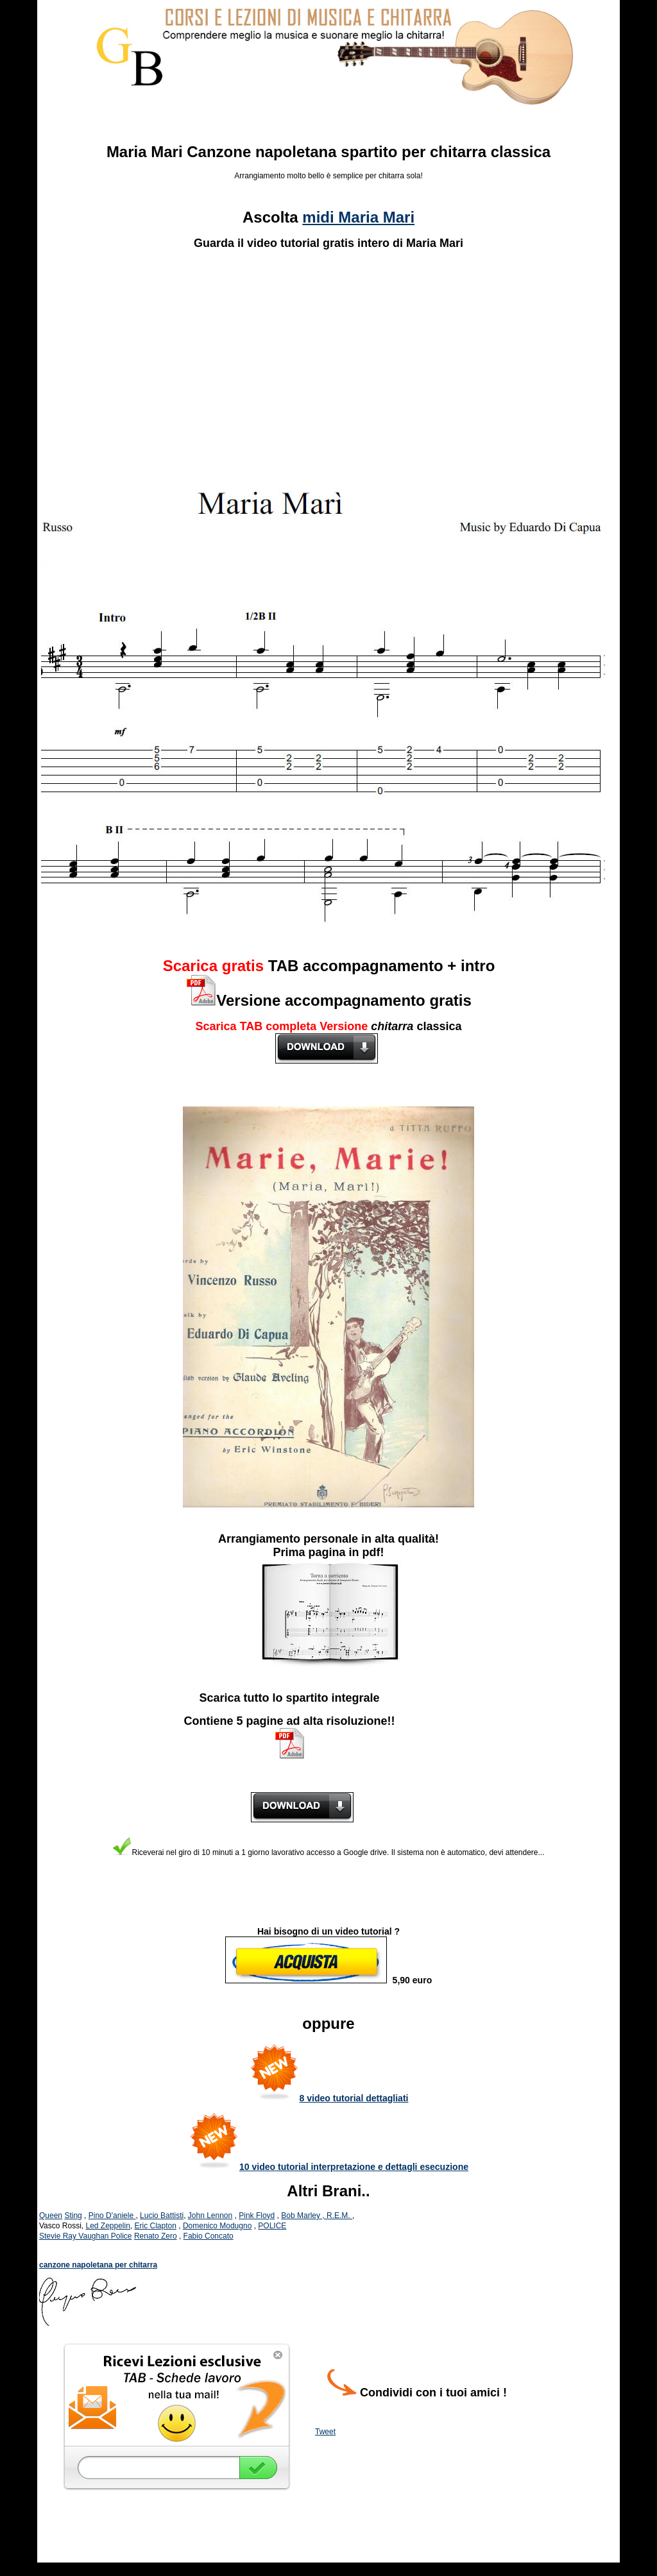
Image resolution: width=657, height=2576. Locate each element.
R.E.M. (339, 2215)
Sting (72, 2215)
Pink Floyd (257, 2215)
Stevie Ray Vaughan (75, 2236)
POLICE (272, 2225)
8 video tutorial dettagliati (354, 2098)
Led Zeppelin (107, 2225)
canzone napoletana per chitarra (98, 2264)
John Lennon (210, 2215)
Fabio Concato (208, 2236)
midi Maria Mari (358, 217)
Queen (50, 2215)
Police (121, 2236)
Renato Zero (155, 2236)
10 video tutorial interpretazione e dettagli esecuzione (353, 2167)
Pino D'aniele (112, 2215)
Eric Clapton (155, 2225)
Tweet (325, 2431)
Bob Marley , (304, 2215)
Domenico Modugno (217, 2225)
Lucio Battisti (161, 2215)
